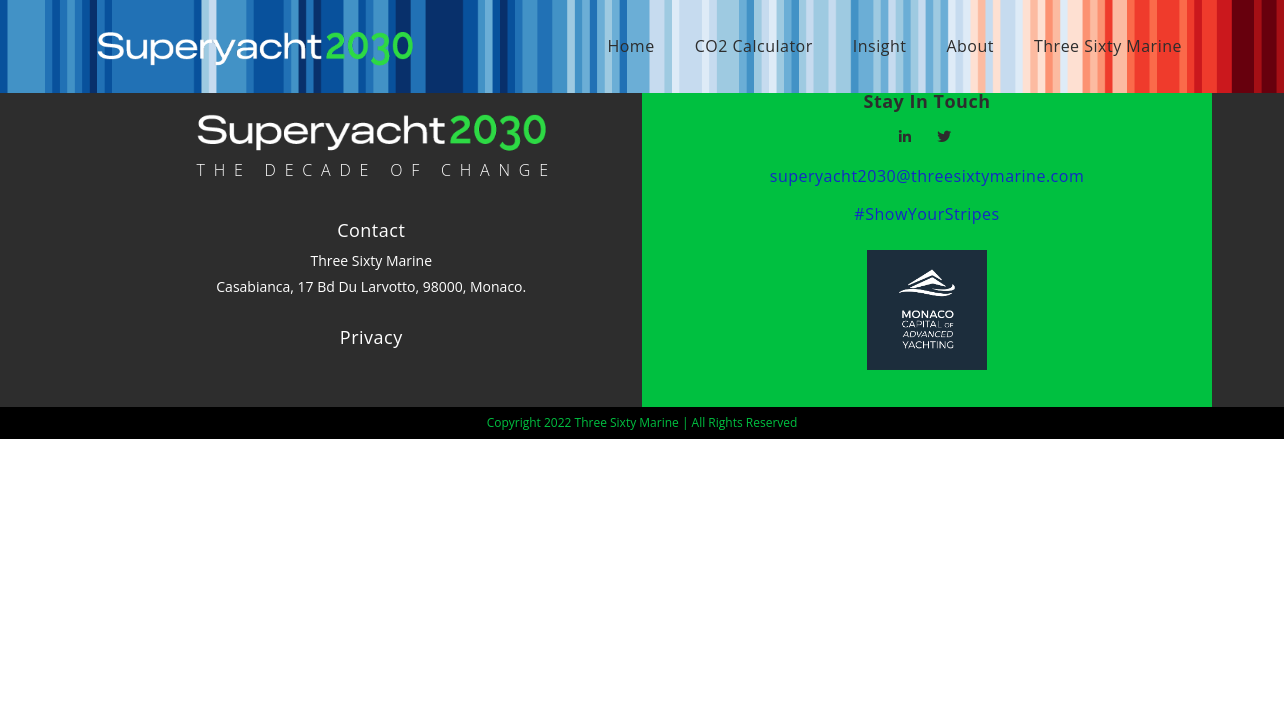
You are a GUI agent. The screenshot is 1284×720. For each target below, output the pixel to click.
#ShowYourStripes (926, 214)
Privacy (371, 337)
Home (630, 46)
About (970, 46)
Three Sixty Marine (1108, 46)
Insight (880, 46)
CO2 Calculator (754, 46)
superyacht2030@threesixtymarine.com (927, 176)
